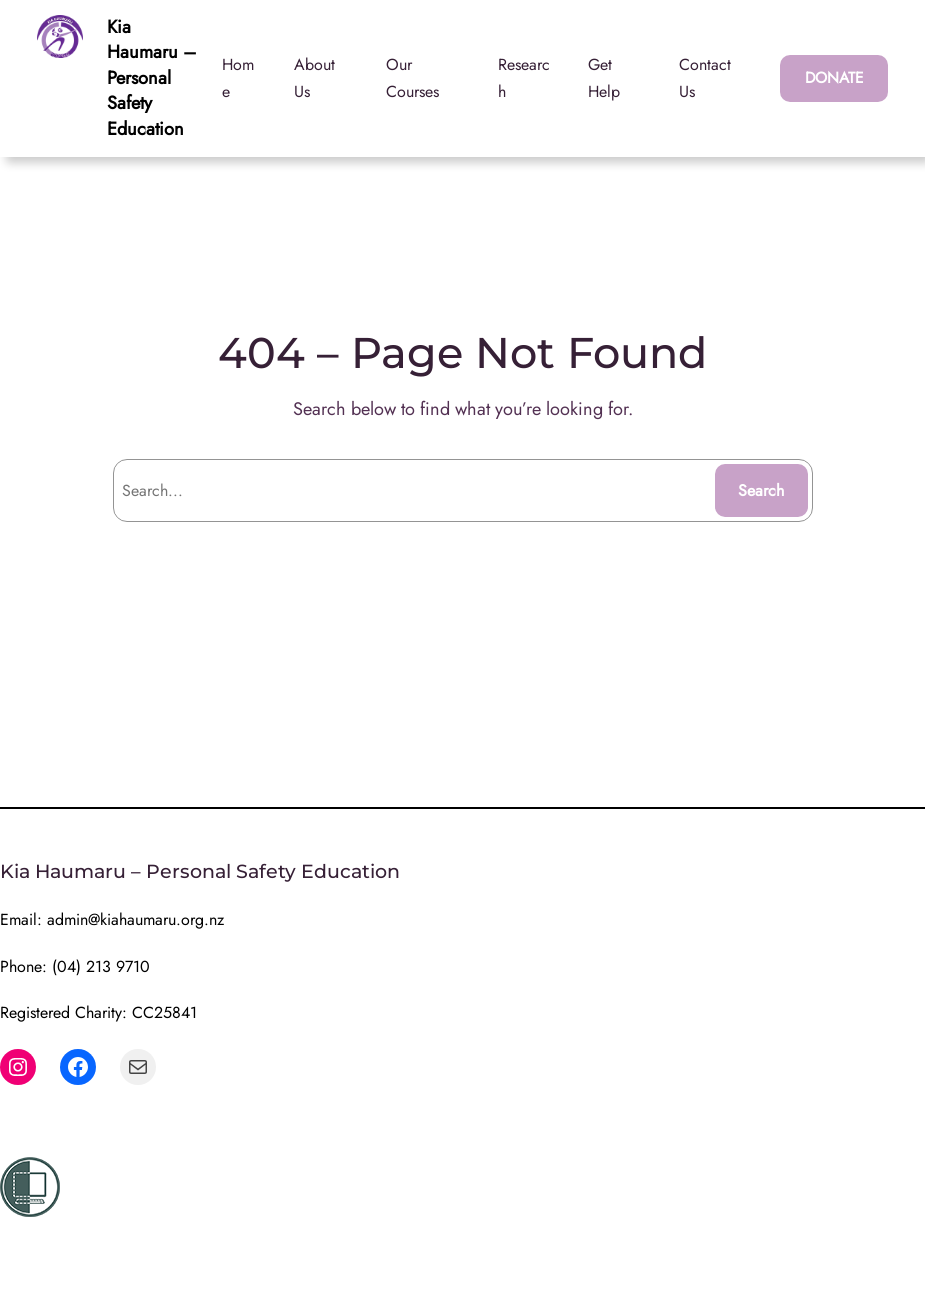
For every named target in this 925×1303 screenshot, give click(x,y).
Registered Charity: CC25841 (98, 1012)
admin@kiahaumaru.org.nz (135, 919)
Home (238, 78)
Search (761, 490)
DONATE (834, 78)
